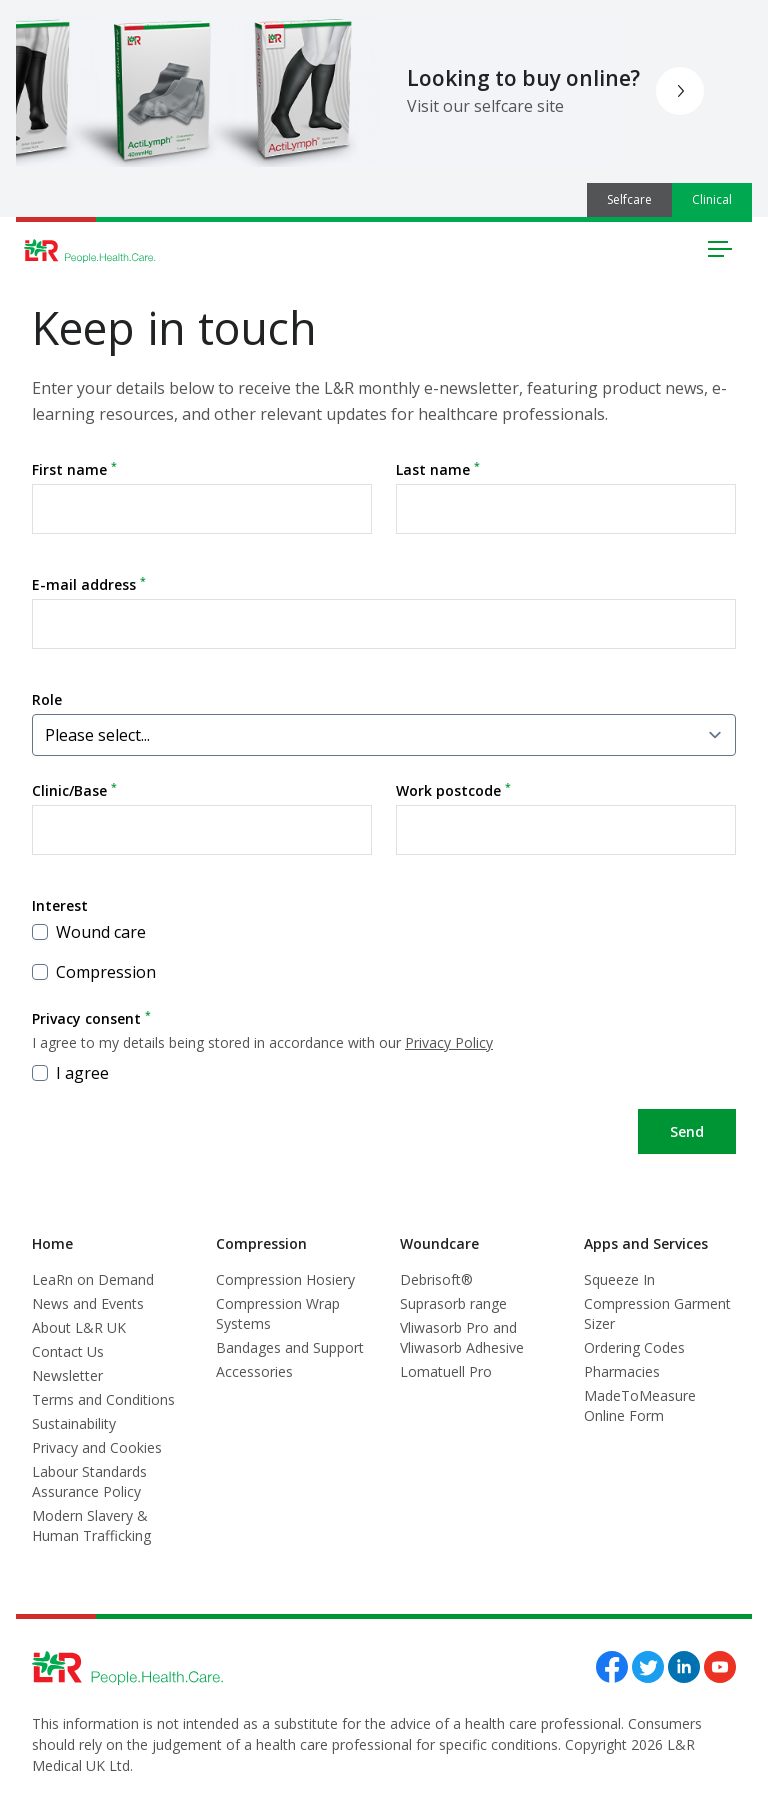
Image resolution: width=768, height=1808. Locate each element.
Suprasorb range (453, 1303)
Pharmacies (622, 1371)
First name (74, 469)
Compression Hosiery (285, 1279)
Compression (94, 972)
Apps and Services (646, 1243)
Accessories (254, 1371)
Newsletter (67, 1375)
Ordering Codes (634, 1347)
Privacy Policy (449, 1042)
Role (47, 699)
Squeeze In (619, 1279)
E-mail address (89, 584)
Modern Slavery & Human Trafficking (91, 1525)
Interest (60, 905)
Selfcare (629, 199)
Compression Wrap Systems (278, 1313)
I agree (70, 1073)
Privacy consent (384, 1030)
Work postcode (453, 790)
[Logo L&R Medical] (90, 251)
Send (687, 1131)
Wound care (89, 932)
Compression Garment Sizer (657, 1313)
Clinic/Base (74, 790)
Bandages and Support (290, 1347)
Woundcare (439, 1243)
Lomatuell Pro (446, 1371)
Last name (438, 469)
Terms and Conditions (103, 1399)
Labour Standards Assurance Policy (89, 1481)
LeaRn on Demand (93, 1279)
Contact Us (68, 1351)
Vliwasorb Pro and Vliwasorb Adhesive (462, 1337)
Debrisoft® (436, 1279)
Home (52, 1243)
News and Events (88, 1303)
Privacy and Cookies (97, 1447)
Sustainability (74, 1423)
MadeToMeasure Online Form (640, 1405)
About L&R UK (79, 1327)
